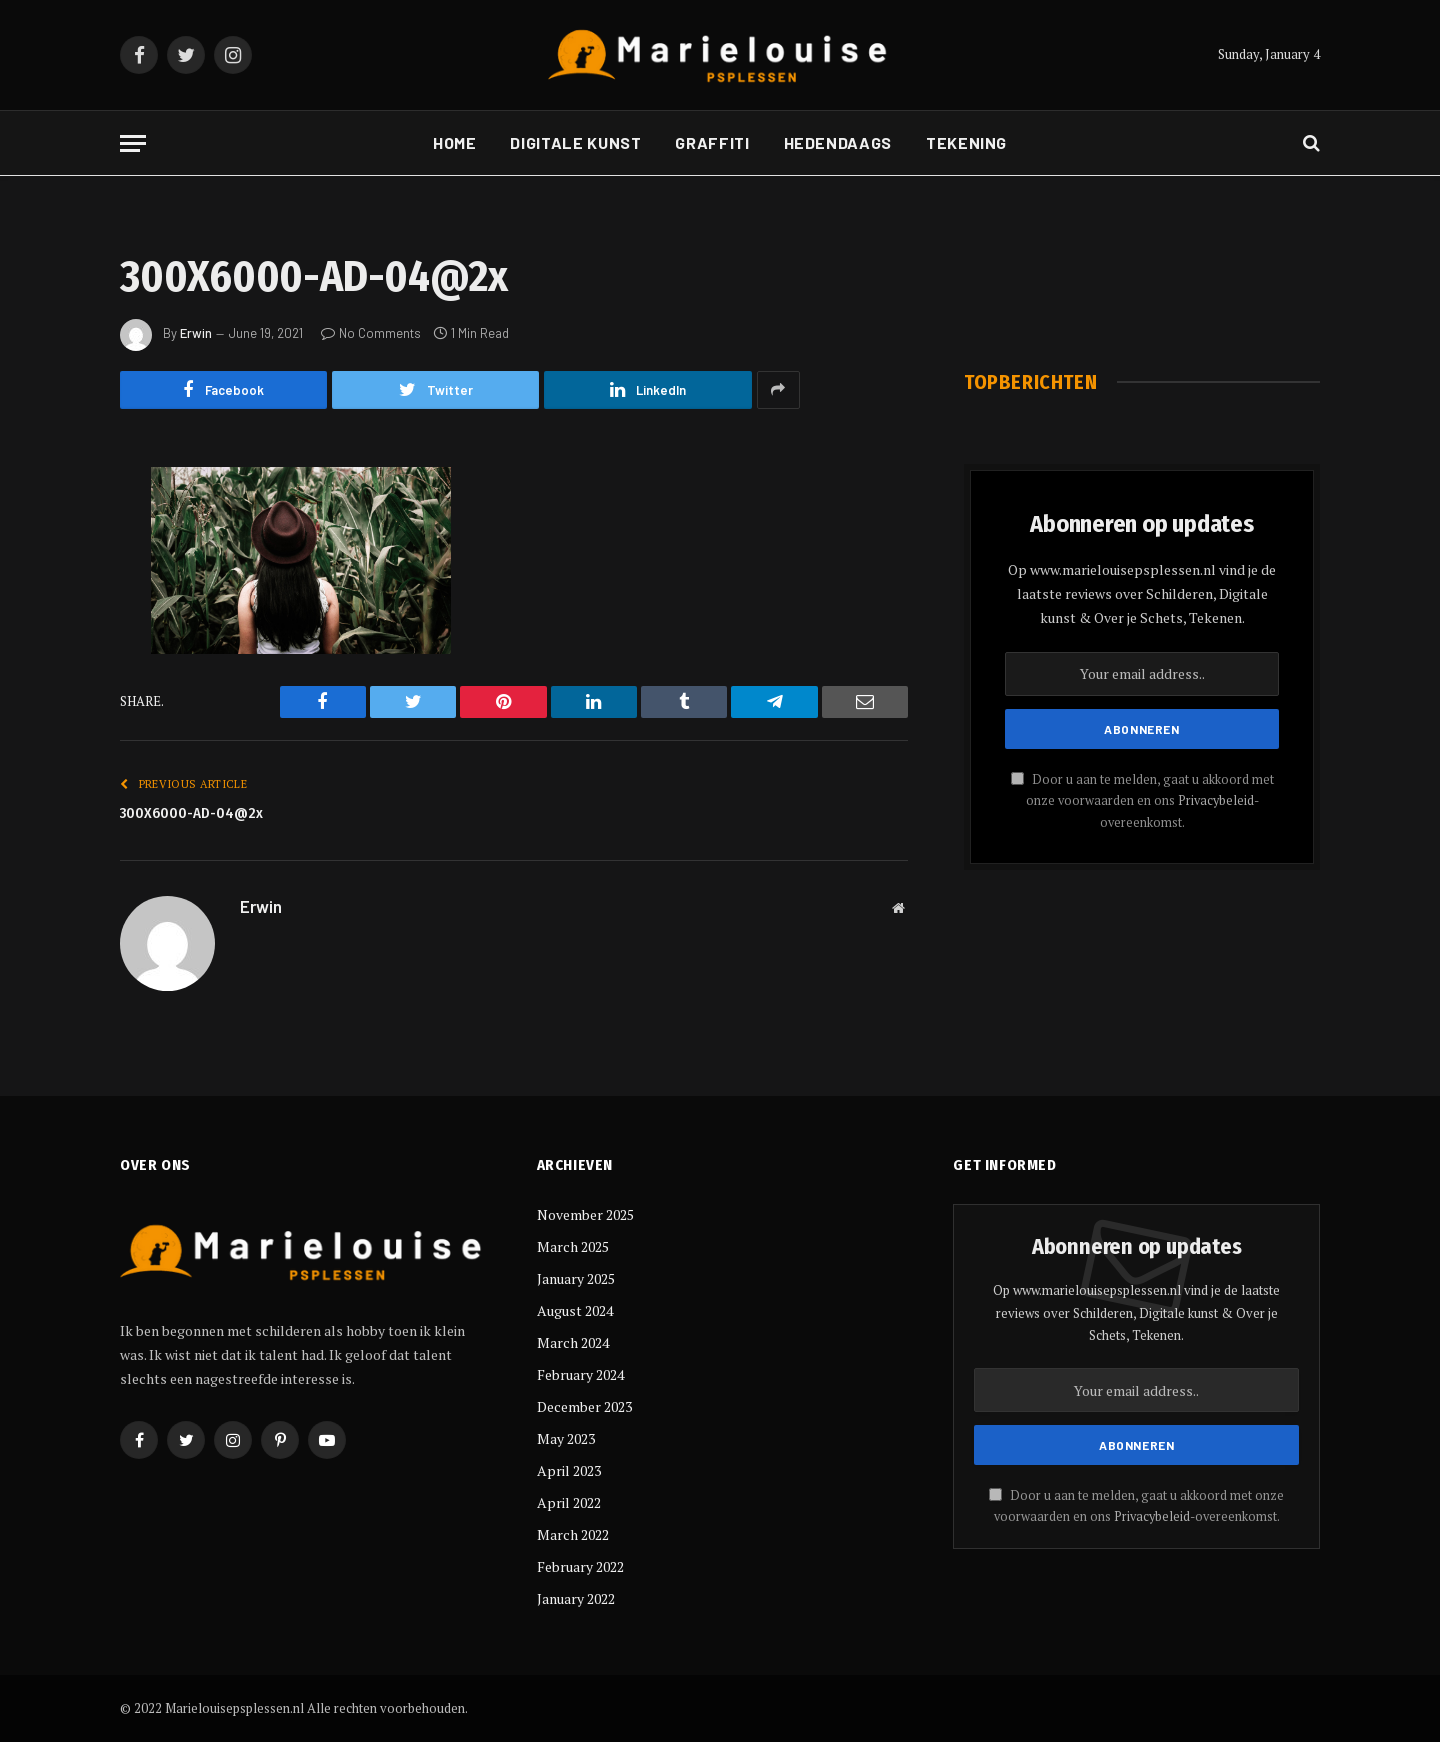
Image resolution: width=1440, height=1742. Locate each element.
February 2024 (580, 1374)
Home (455, 142)
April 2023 (569, 1470)
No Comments (371, 333)
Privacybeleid (1216, 800)
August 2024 (575, 1310)
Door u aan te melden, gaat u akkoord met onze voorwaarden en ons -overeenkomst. (1142, 801)
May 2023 (566, 1438)
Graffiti (712, 142)
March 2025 (573, 1246)
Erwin (196, 333)
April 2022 (569, 1502)
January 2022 (576, 1598)
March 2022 (573, 1534)
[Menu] (133, 143)
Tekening (966, 142)
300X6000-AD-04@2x (191, 813)
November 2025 (585, 1214)
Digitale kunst (575, 142)
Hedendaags (838, 142)
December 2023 (584, 1406)
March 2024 (573, 1342)
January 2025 (576, 1278)
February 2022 (580, 1566)
